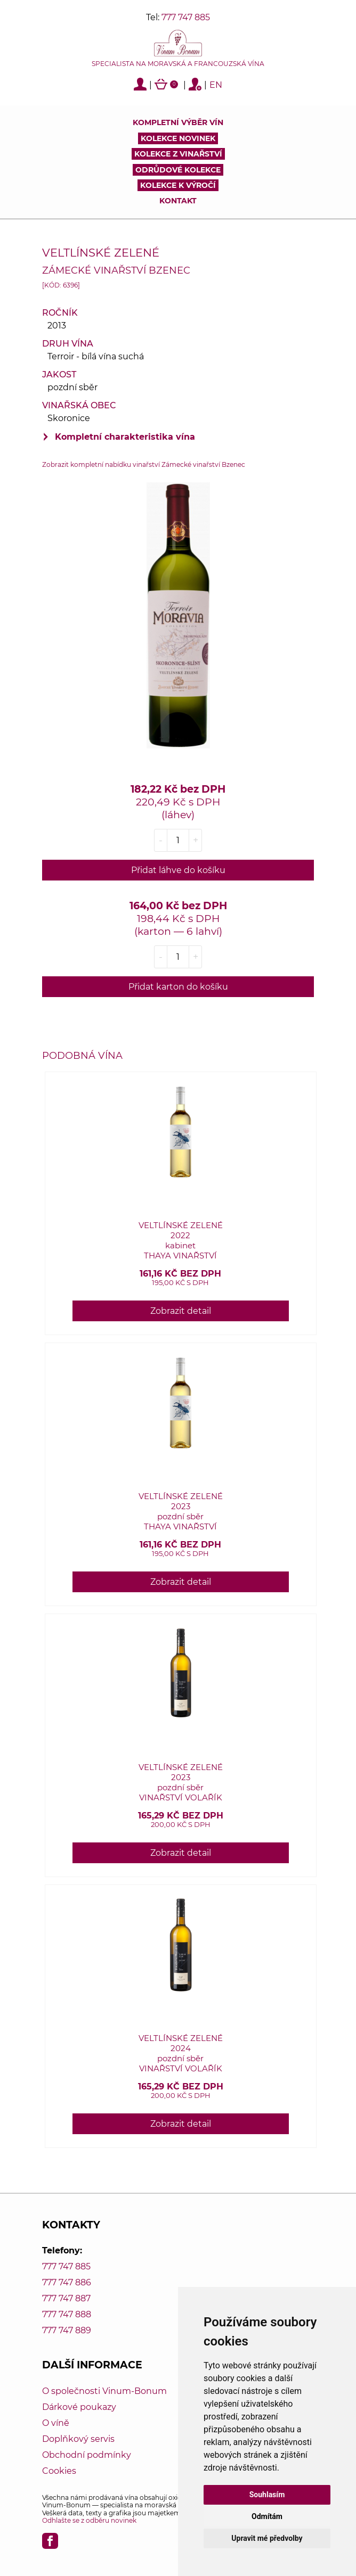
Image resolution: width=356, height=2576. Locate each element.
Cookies (59, 2471)
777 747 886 (66, 2282)
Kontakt (178, 200)
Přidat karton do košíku (178, 987)
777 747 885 (185, 17)
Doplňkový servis (78, 2439)
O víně (55, 2423)
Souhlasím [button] (267, 2494)
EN (215, 85)
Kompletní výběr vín (178, 122)
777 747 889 (66, 2330)
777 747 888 (66, 2314)
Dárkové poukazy (79, 2407)
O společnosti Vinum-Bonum (104, 2391)
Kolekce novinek (178, 138)
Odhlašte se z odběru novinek (89, 2520)
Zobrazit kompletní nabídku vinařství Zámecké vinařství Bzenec (143, 464)
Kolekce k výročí (178, 185)
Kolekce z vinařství (178, 154)
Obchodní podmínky (86, 2455)
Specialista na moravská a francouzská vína (178, 64)
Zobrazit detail (180, 1311)
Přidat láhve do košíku (178, 870)
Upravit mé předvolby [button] (266, 2538)
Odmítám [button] (267, 2516)
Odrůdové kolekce (178, 170)
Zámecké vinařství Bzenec (116, 270)
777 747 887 (66, 2298)
